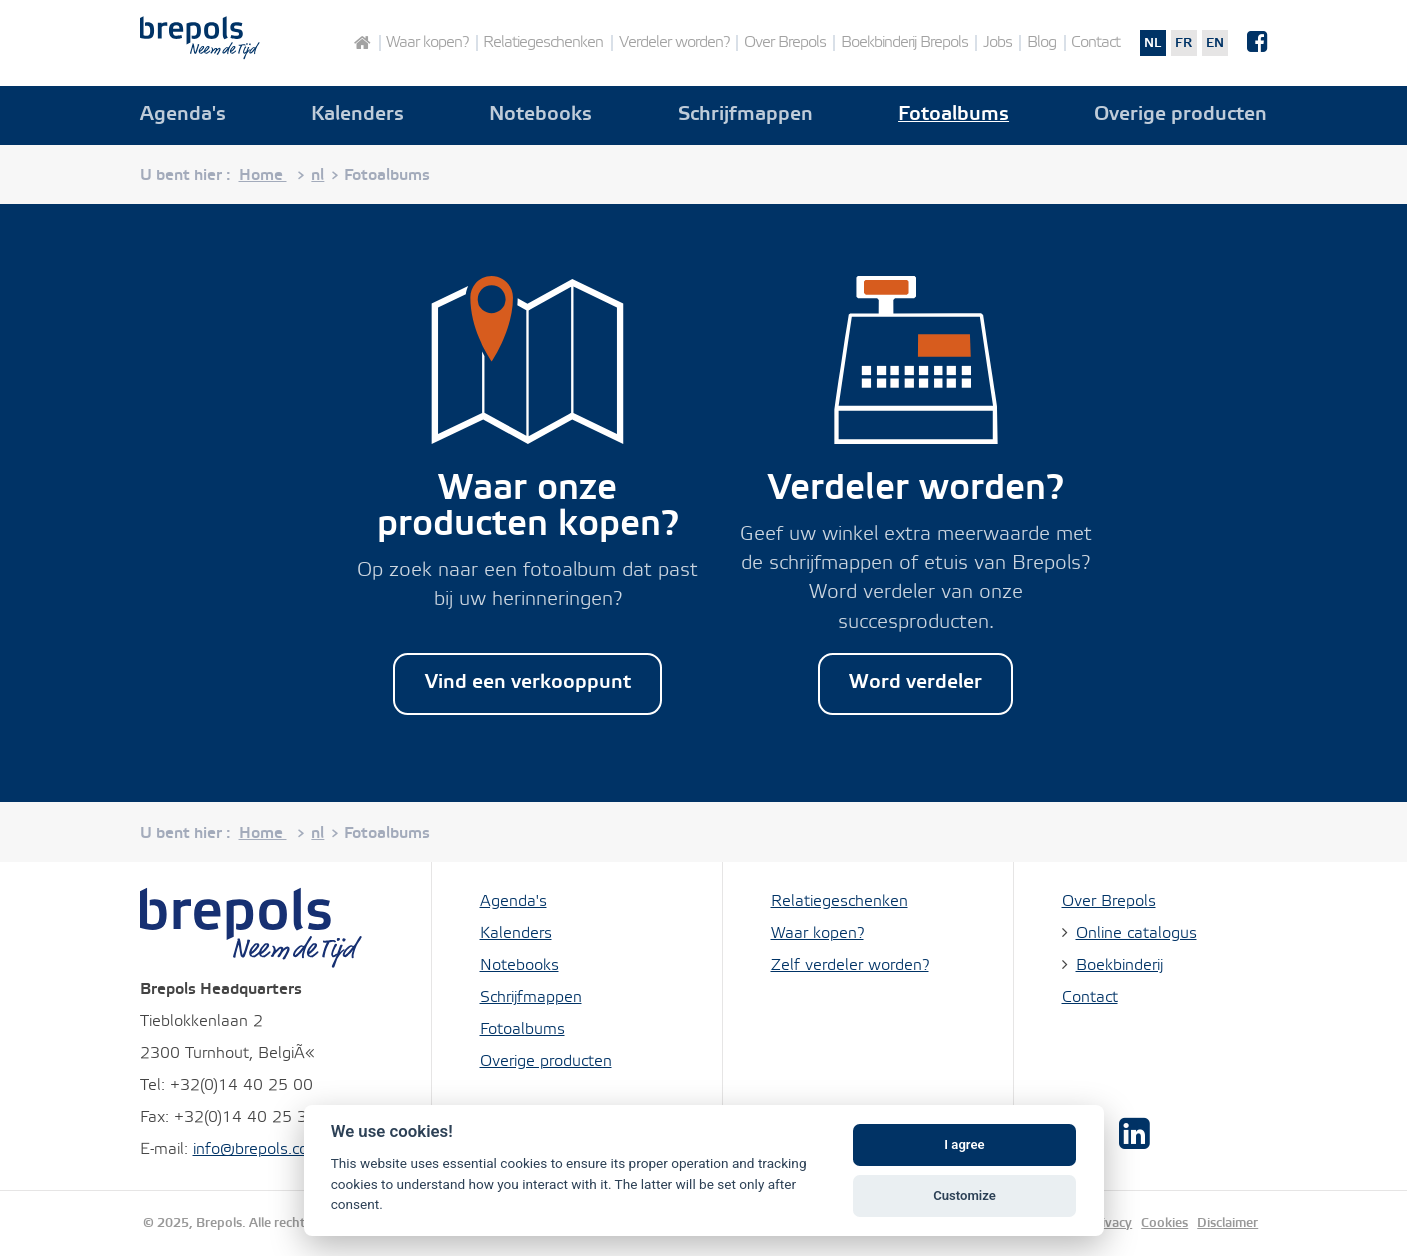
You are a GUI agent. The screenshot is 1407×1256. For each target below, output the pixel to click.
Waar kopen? (427, 43)
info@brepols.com (257, 1149)
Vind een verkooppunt (528, 683)
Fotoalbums (953, 115)
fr (1183, 43)
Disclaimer (1227, 1223)
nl (1152, 43)
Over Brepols (785, 43)
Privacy (1110, 1223)
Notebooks (540, 115)
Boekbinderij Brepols (904, 43)
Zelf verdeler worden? (850, 965)
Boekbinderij (1119, 965)
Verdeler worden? (674, 43)
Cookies (1164, 1223)
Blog (1041, 43)
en (1215, 43)
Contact (1095, 43)
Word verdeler (915, 683)
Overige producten (1180, 115)
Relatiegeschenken (543, 43)
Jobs (997, 43)
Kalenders (357, 115)
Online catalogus (1136, 933)
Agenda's (183, 115)
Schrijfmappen (745, 115)
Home (361, 43)
